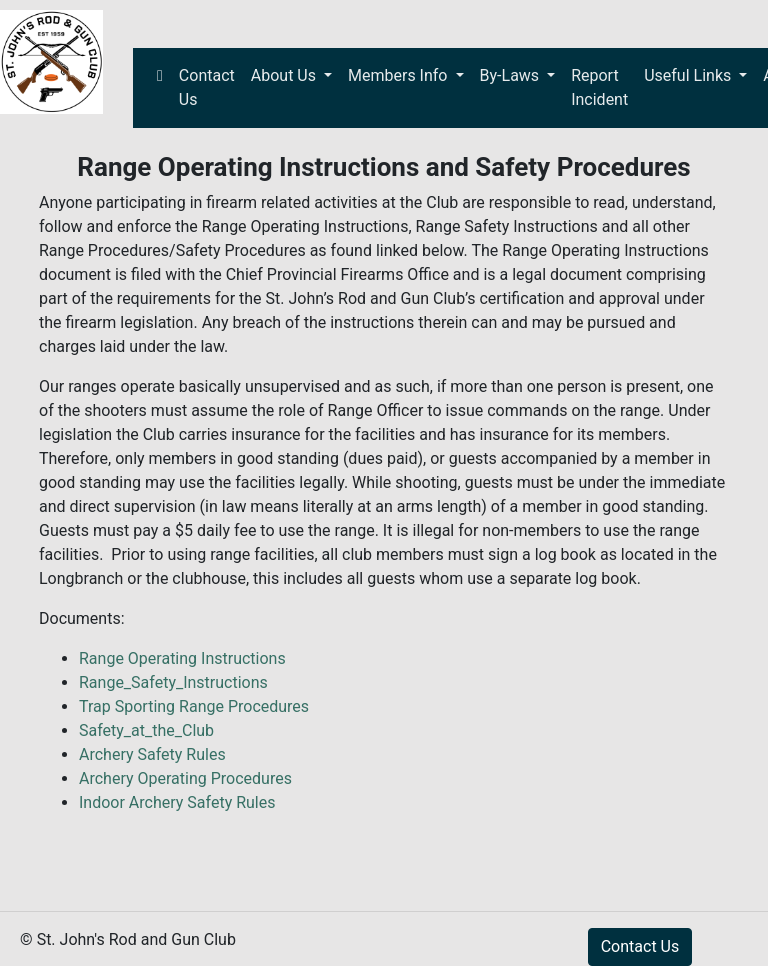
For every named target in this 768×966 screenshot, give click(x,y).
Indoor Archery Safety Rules (177, 802)
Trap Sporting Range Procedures (194, 706)
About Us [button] (285, 75)
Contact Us (207, 87)
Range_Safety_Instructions (173, 682)
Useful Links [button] (689, 75)
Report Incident (599, 87)
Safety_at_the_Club (146, 730)
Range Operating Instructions (182, 658)
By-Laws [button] (512, 75)
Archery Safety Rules (152, 754)
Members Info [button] (399, 75)
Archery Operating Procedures (185, 778)
